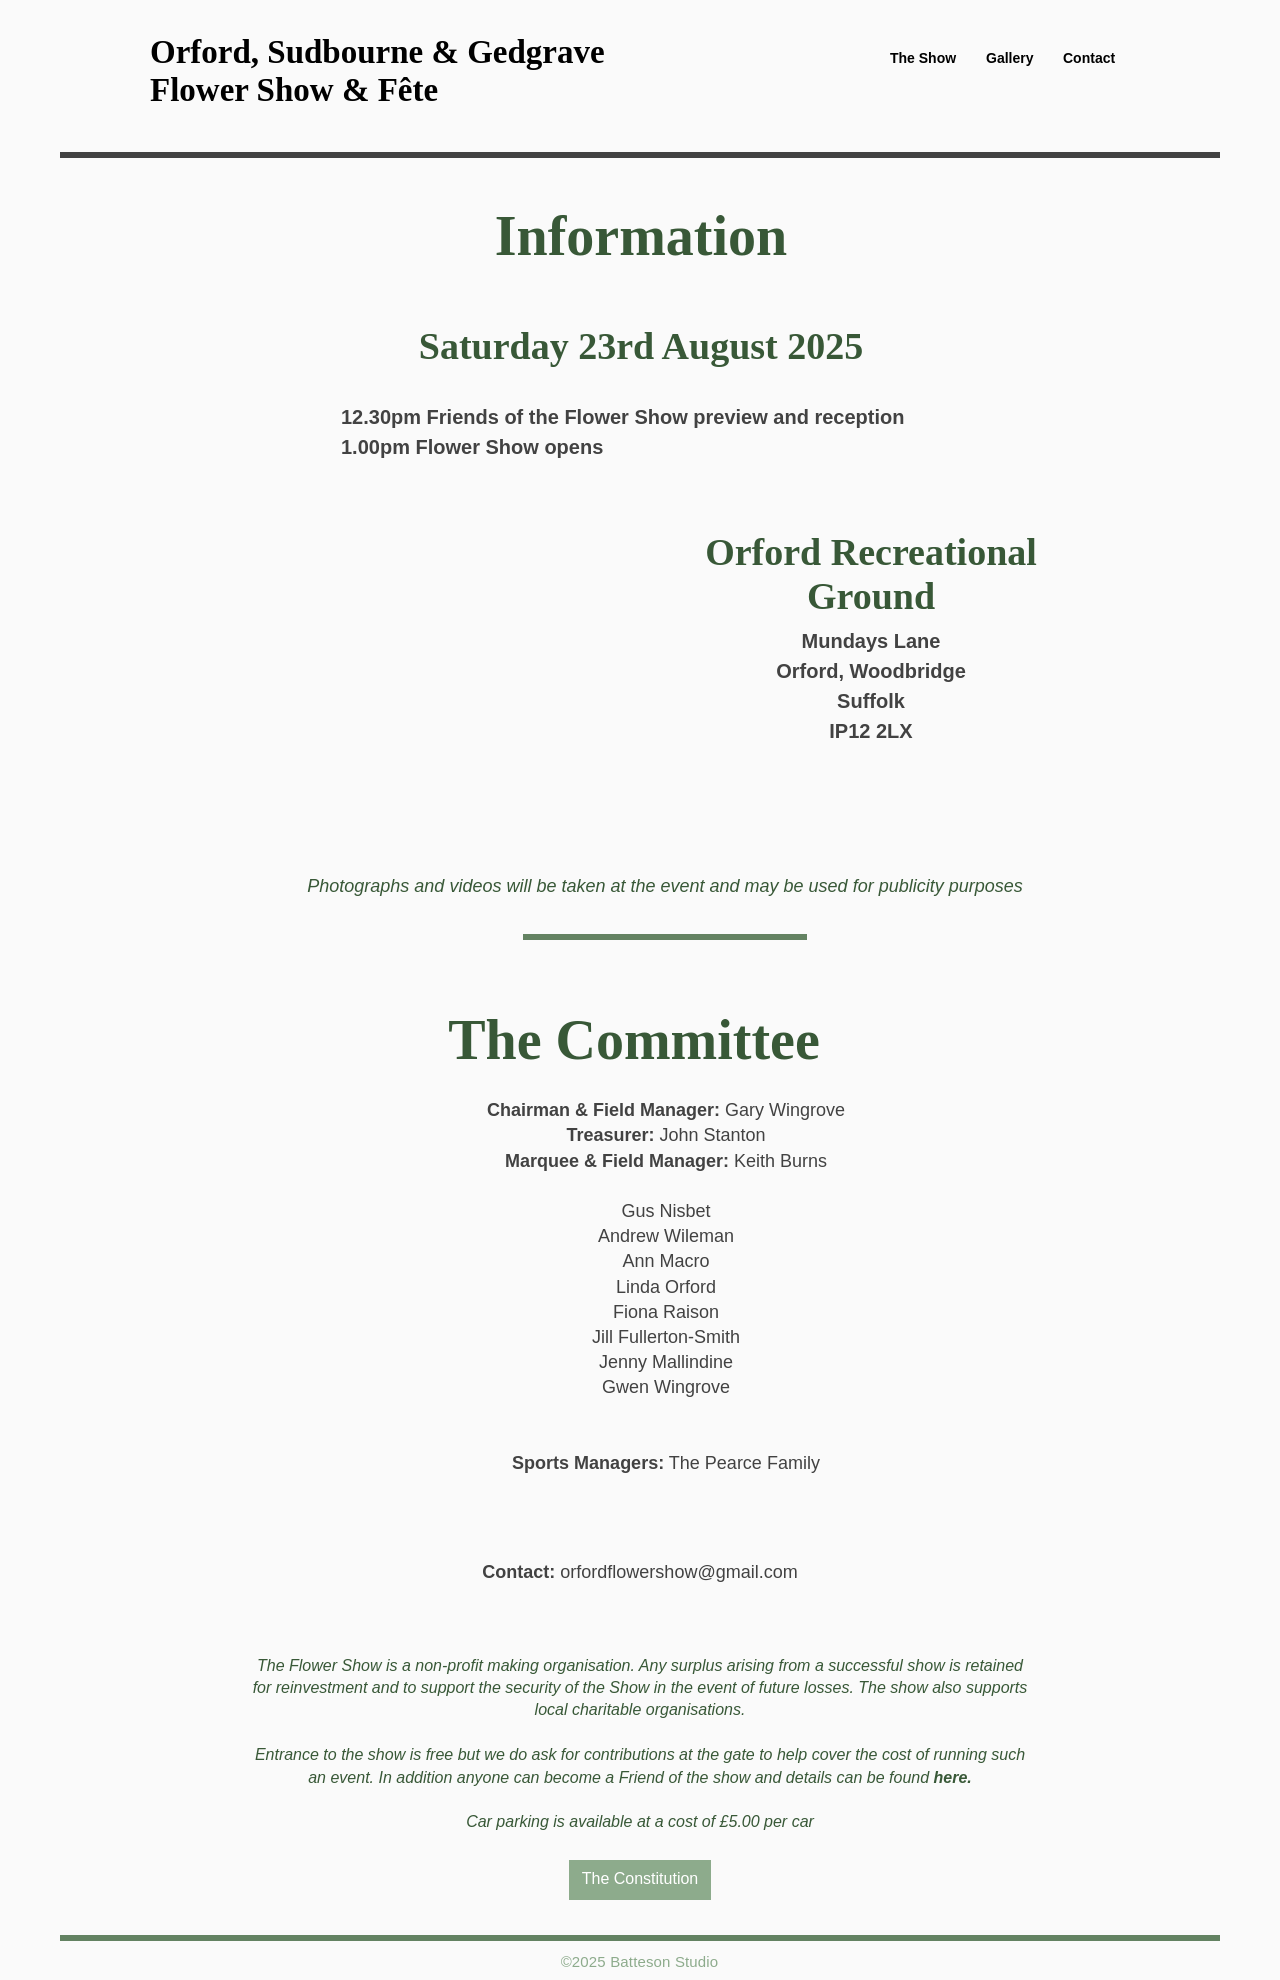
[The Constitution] (640, 1880)
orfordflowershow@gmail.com (678, 1572)
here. (953, 1777)
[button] (923, 58)
